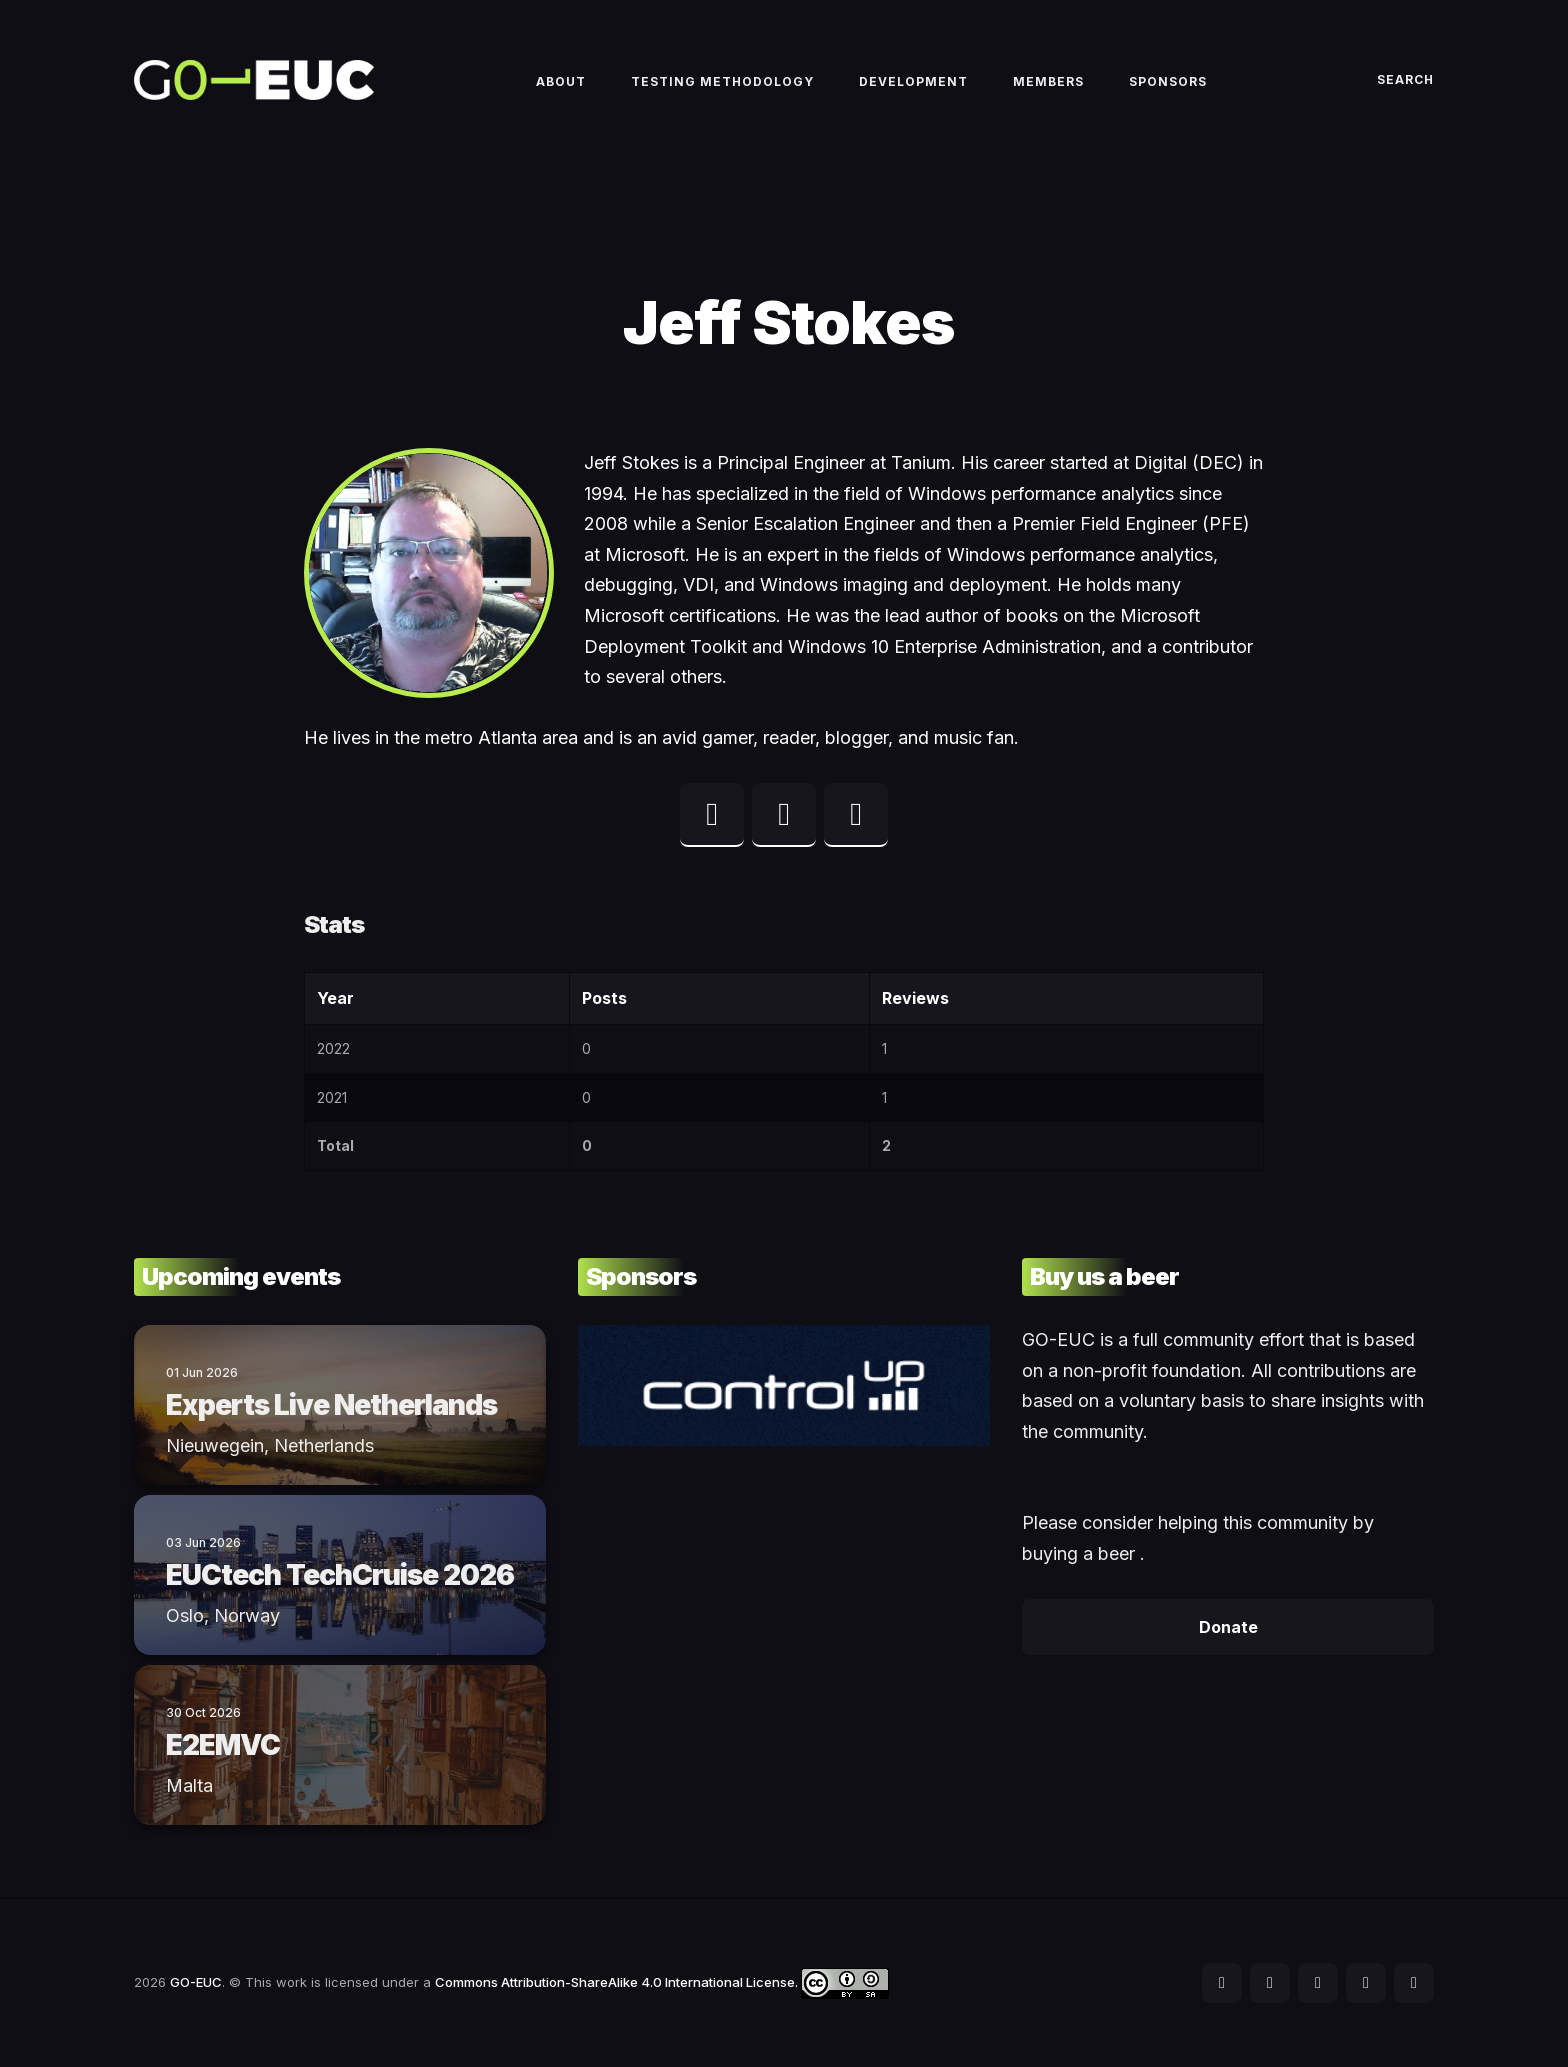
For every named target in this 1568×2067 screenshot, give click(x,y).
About (561, 81)
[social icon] (1222, 1983)
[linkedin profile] (784, 815)
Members (1048, 81)
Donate (1228, 1627)
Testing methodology (722, 81)
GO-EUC (196, 1982)
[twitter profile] (712, 815)
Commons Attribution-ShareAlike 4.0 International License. (662, 1982)
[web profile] (856, 815)
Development (913, 81)
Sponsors (1168, 81)
